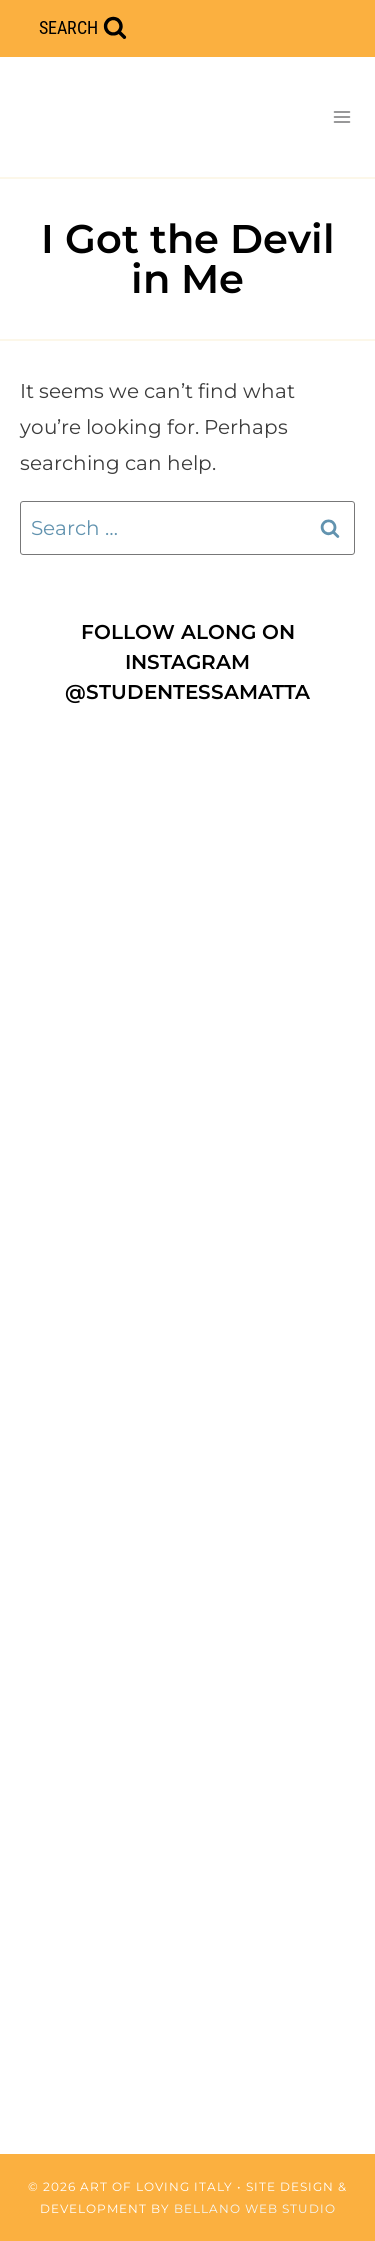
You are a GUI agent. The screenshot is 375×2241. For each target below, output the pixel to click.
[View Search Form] (83, 28)
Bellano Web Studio (255, 2208)
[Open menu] (341, 116)
